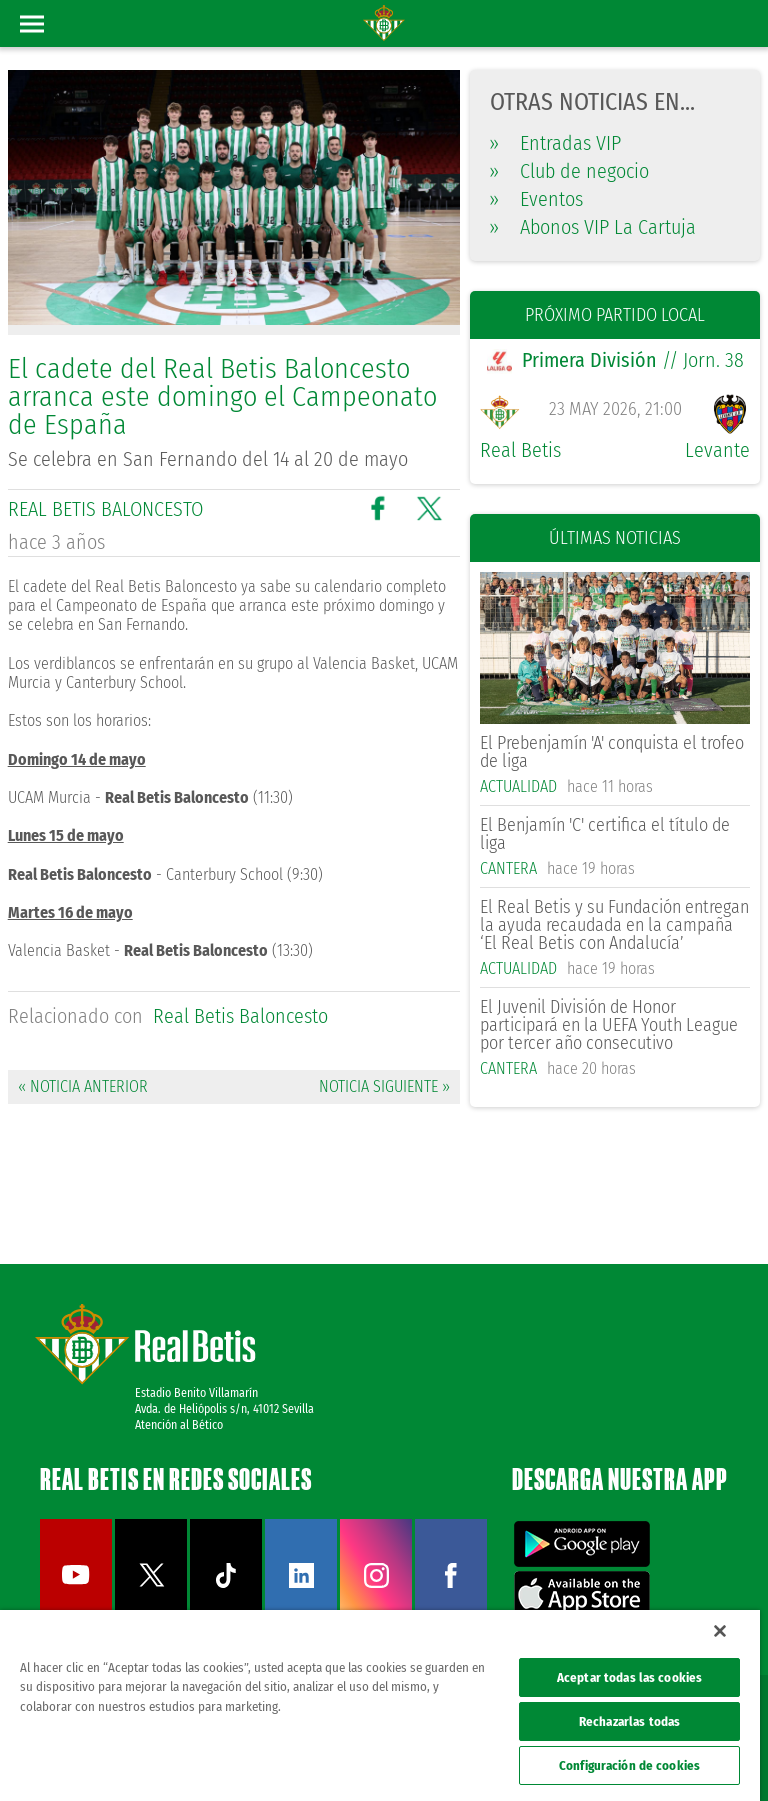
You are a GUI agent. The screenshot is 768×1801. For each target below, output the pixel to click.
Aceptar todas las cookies (629, 1677)
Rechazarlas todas (629, 1721)
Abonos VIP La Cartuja (593, 227)
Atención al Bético (179, 1425)
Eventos (536, 199)
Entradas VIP (555, 143)
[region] (380, 1705)
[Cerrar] (720, 1631)
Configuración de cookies (629, 1765)
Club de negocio (569, 171)
